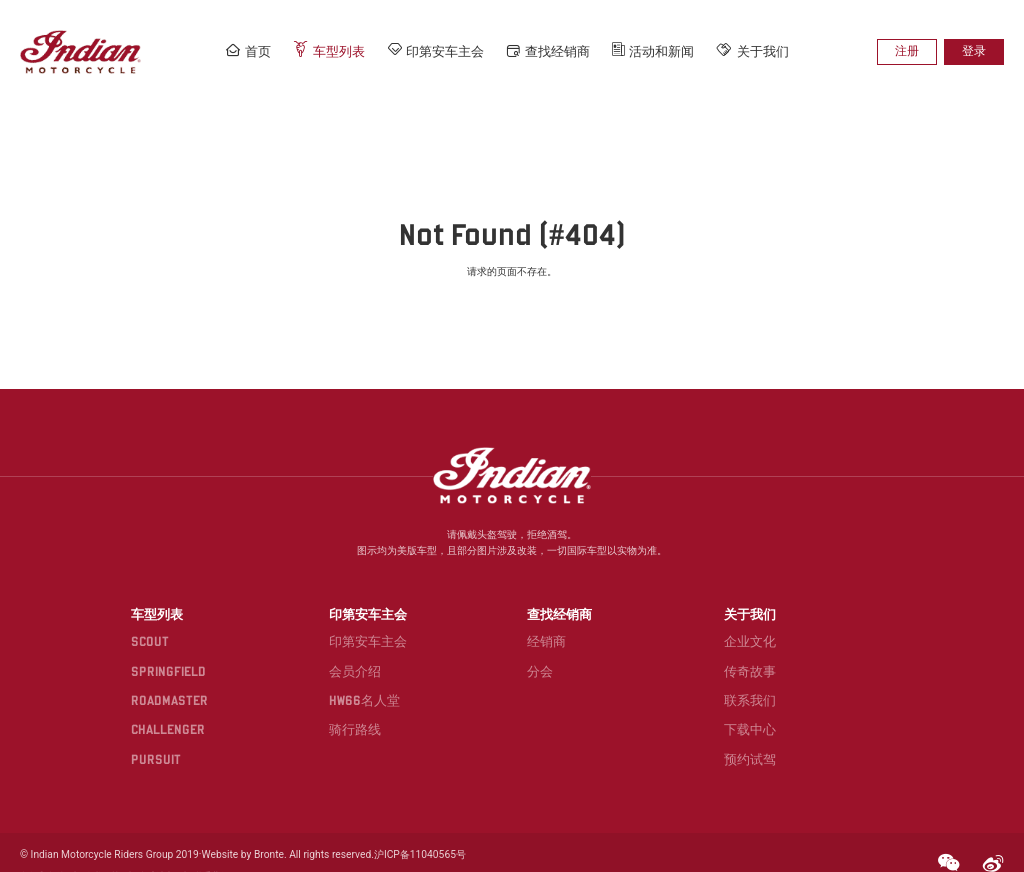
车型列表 (333, 50)
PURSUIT (164, 736)
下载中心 (744, 707)
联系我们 (744, 679)
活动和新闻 (653, 51)
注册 (912, 51)
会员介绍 (360, 650)
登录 (976, 51)
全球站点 (155, 850)
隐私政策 (101, 850)
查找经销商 (549, 51)
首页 (253, 50)
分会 (539, 650)
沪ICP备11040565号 (408, 828)
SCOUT (159, 622)
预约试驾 (744, 736)
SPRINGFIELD (176, 650)
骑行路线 (360, 707)
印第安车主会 (438, 50)
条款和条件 (42, 850)
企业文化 (744, 622)
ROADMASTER (177, 679)
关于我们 (751, 50)
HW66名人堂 (368, 679)
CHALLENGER (177, 707)
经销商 (545, 622)
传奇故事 (744, 650)
